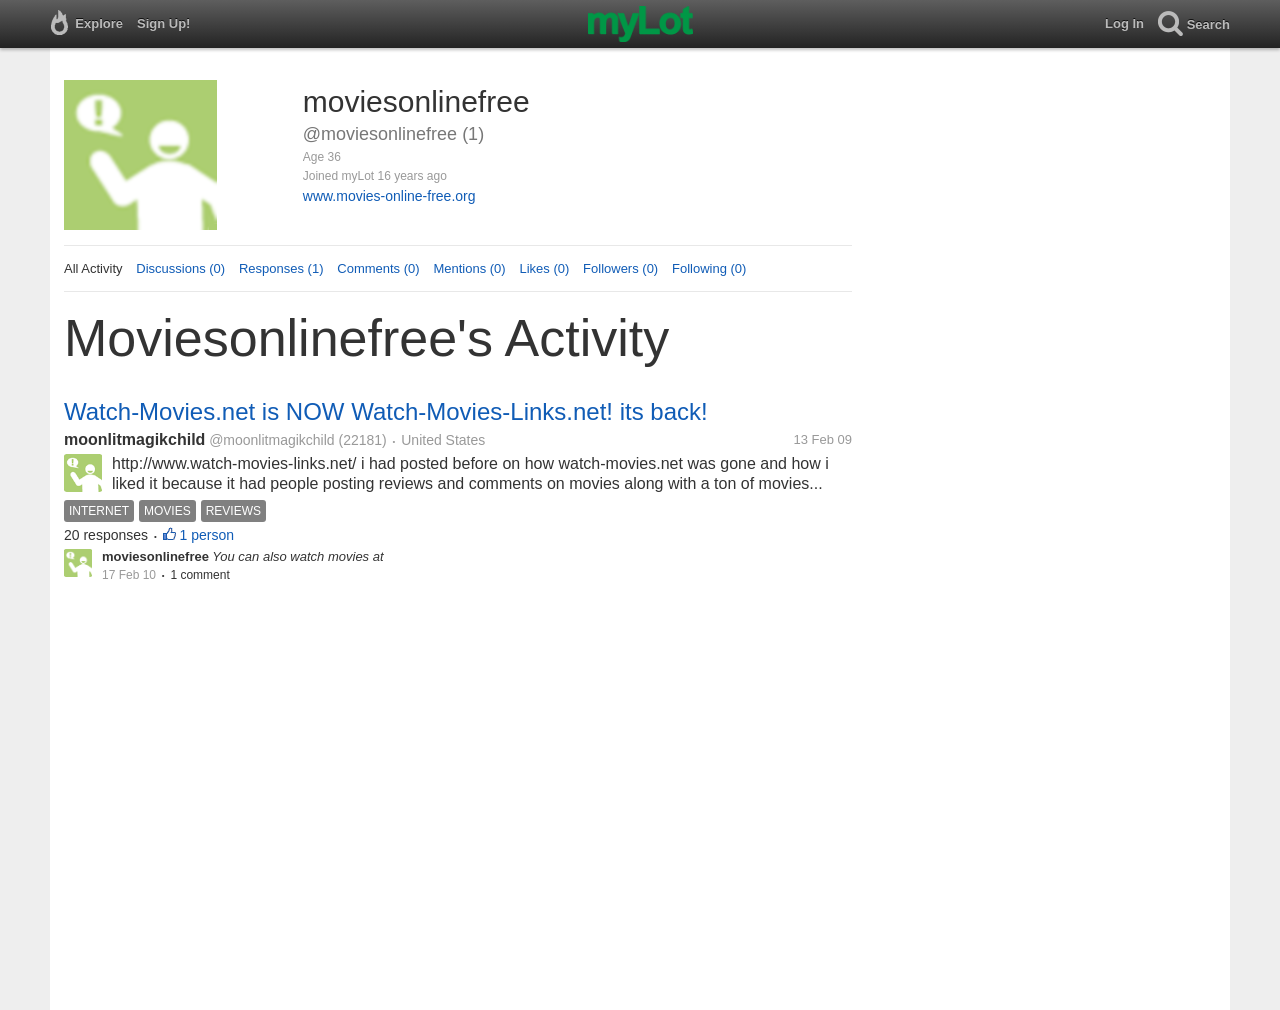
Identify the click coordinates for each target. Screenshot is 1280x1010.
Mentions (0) (469, 268)
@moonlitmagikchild (271, 440)
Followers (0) (620, 268)
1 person (207, 535)
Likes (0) (544, 268)
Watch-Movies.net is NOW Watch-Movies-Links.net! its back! (386, 411)
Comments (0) (378, 268)
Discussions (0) (180, 268)
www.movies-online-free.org (389, 196)
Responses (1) (281, 268)
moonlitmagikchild (134, 439)
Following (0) (709, 268)
